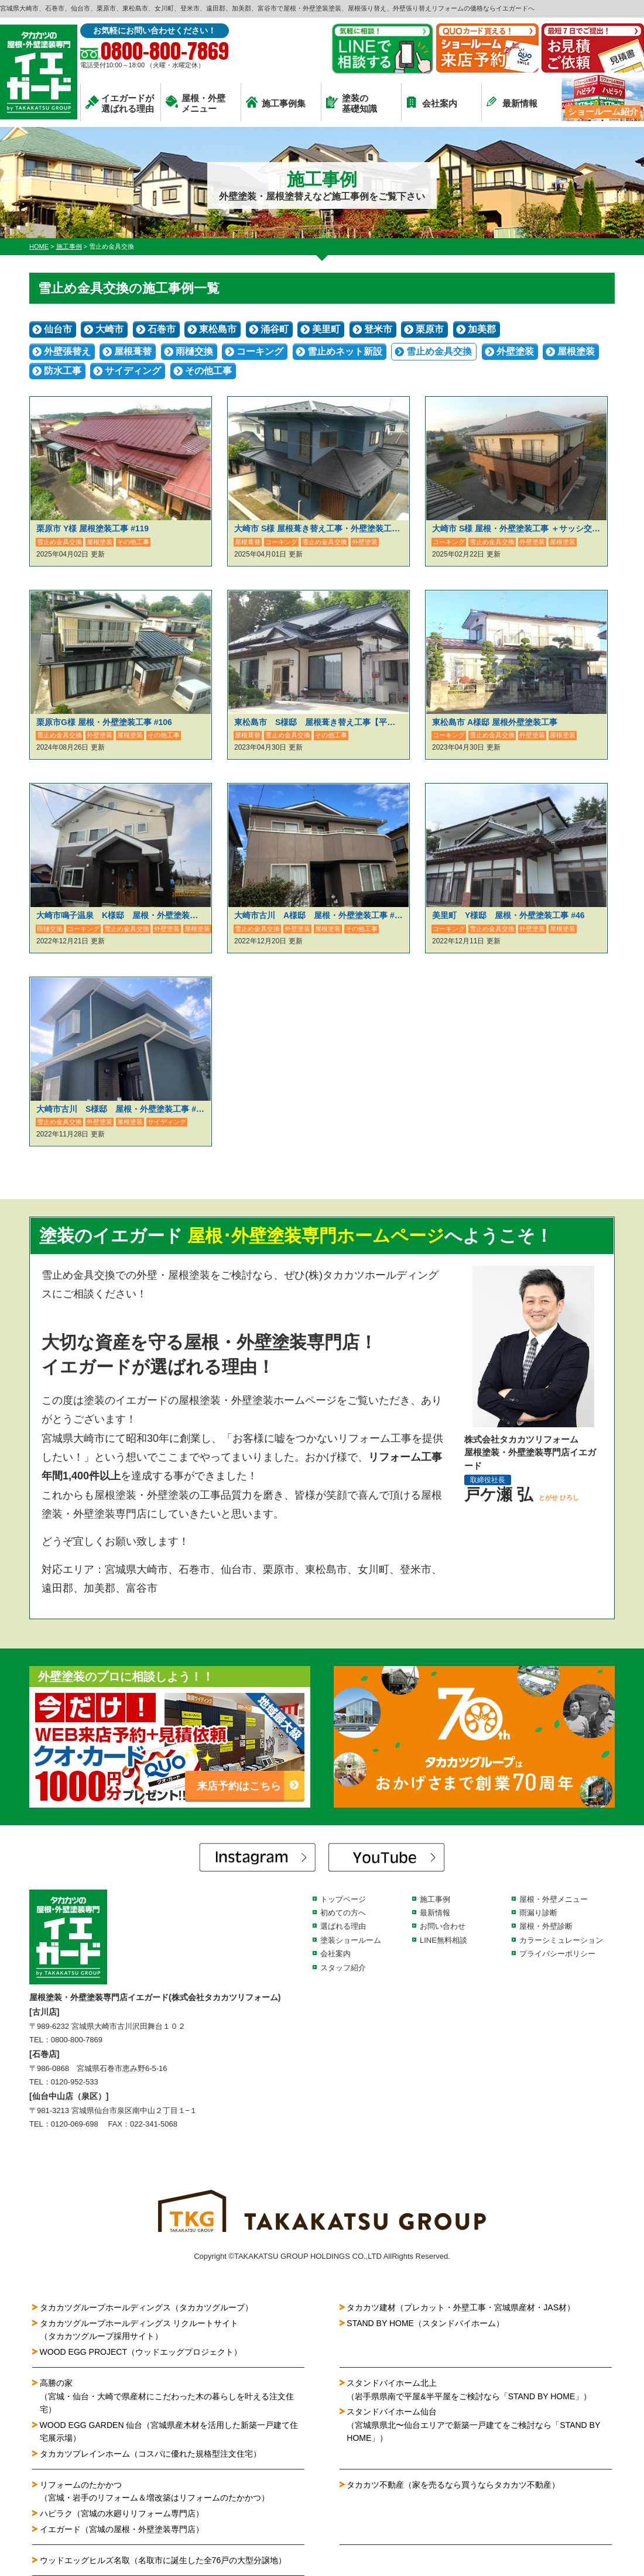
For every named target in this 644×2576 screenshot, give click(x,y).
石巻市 (162, 329)
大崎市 (109, 329)
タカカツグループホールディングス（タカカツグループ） (146, 2307)
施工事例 (435, 1899)
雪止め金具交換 (439, 351)
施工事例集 (276, 102)
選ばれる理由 (343, 1926)
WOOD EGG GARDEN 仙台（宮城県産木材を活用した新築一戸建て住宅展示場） (169, 2431)
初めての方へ (343, 1912)
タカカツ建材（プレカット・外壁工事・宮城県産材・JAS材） (461, 2307)
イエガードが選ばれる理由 (119, 103)
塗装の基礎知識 (351, 103)
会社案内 (431, 102)
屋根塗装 (576, 351)
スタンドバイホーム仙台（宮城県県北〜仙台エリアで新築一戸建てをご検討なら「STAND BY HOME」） (473, 2425)
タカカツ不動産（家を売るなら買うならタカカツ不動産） (453, 2484)
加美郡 (482, 329)
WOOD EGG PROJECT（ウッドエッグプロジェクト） (141, 2352)
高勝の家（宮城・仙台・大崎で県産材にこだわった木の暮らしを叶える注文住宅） (167, 2396)
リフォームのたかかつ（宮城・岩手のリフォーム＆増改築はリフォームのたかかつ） (154, 2491)
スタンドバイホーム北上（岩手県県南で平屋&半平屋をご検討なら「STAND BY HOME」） (469, 2389)
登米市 (378, 329)
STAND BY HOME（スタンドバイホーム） (425, 2323)
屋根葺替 (133, 351)
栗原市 (430, 329)
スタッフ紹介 (343, 1967)
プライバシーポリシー (557, 1953)
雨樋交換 (194, 351)
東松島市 (218, 329)
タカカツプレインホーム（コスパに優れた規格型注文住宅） (150, 2453)
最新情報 (512, 102)
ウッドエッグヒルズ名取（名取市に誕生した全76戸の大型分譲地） (167, 2560)
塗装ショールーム (350, 1940)
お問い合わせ (442, 1926)
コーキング (260, 351)
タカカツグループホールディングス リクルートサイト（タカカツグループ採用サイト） (139, 2330)
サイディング (133, 371)
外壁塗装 (515, 351)
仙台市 (58, 329)
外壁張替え (67, 351)
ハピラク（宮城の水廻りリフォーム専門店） (122, 2513)
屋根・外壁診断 (546, 1926)
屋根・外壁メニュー (195, 103)
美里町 (326, 329)
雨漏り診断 (538, 1912)
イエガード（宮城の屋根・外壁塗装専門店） (122, 2529)
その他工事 (208, 371)
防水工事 (62, 371)
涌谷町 (275, 329)
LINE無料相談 (443, 1940)
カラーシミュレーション (561, 1940)
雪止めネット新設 (344, 351)
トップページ (343, 1899)
